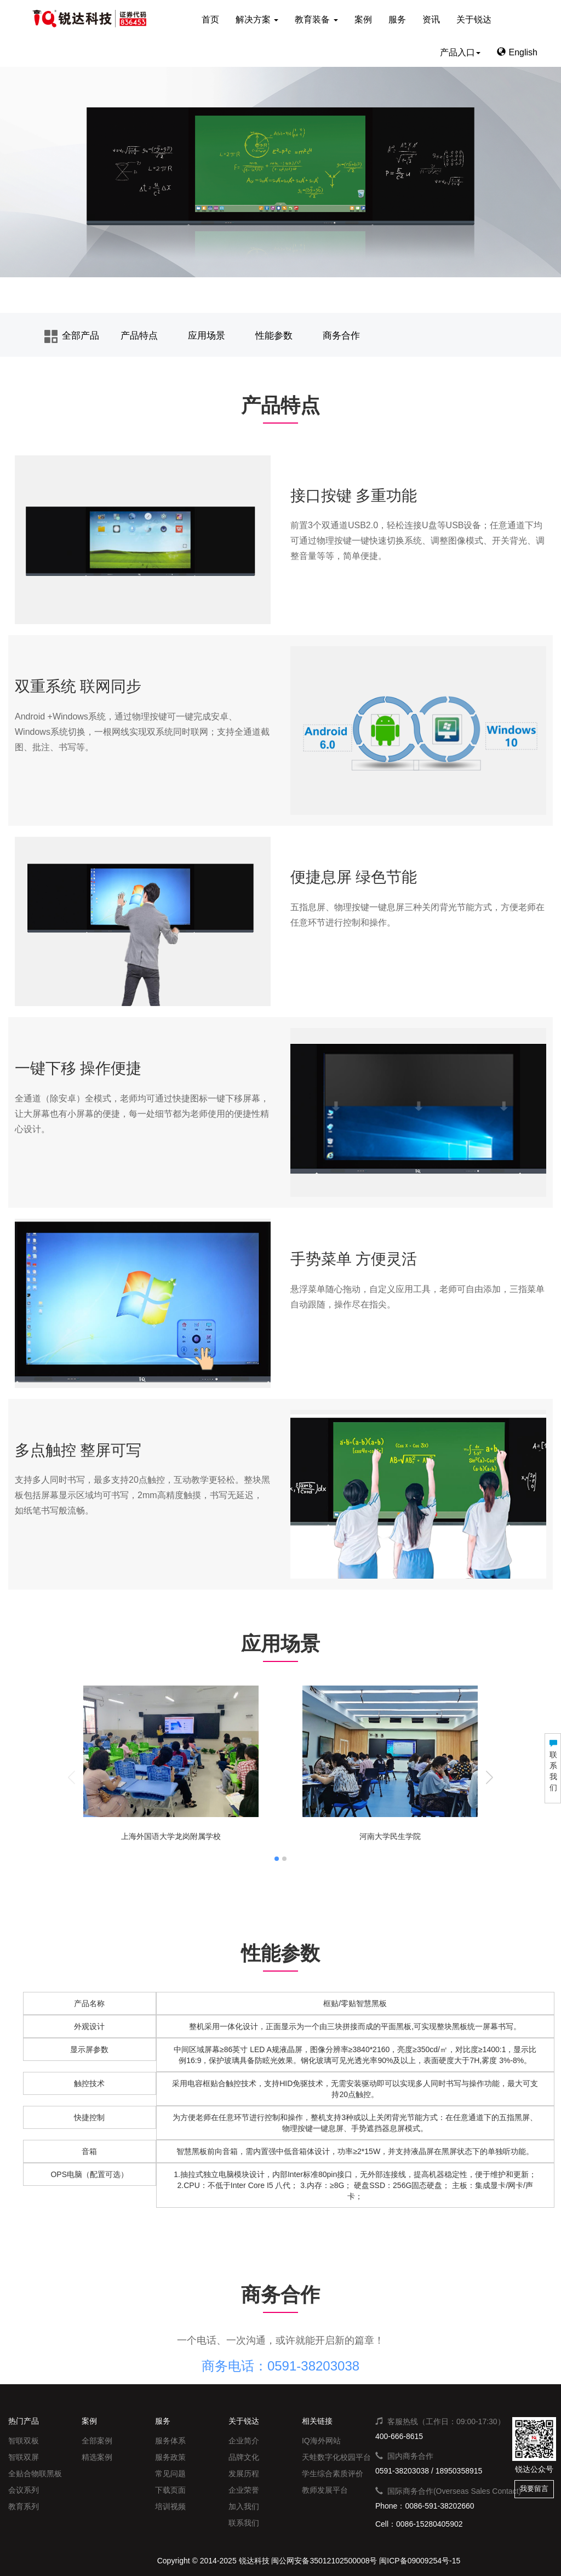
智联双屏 (23, 2457)
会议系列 (23, 2490)
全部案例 (97, 2440)
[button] (489, 1777)
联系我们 (243, 2522)
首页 (210, 19)
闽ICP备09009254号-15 (419, 2560)
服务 (397, 19)
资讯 (431, 19)
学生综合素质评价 (332, 2473)
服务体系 (170, 2440)
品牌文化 (243, 2457)
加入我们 (243, 2506)
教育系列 (23, 2506)
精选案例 (97, 2457)
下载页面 (170, 2490)
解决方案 (257, 19)
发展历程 (243, 2473)
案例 (363, 19)
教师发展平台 (325, 2490)
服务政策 (170, 2457)
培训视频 (170, 2506)
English (517, 52)
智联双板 (23, 2440)
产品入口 (460, 52)
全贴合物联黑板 (35, 2473)
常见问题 (170, 2473)
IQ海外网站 (321, 2440)
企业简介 (243, 2440)
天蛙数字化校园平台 (336, 2457)
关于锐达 (473, 19)
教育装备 (316, 19)
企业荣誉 (243, 2490)
